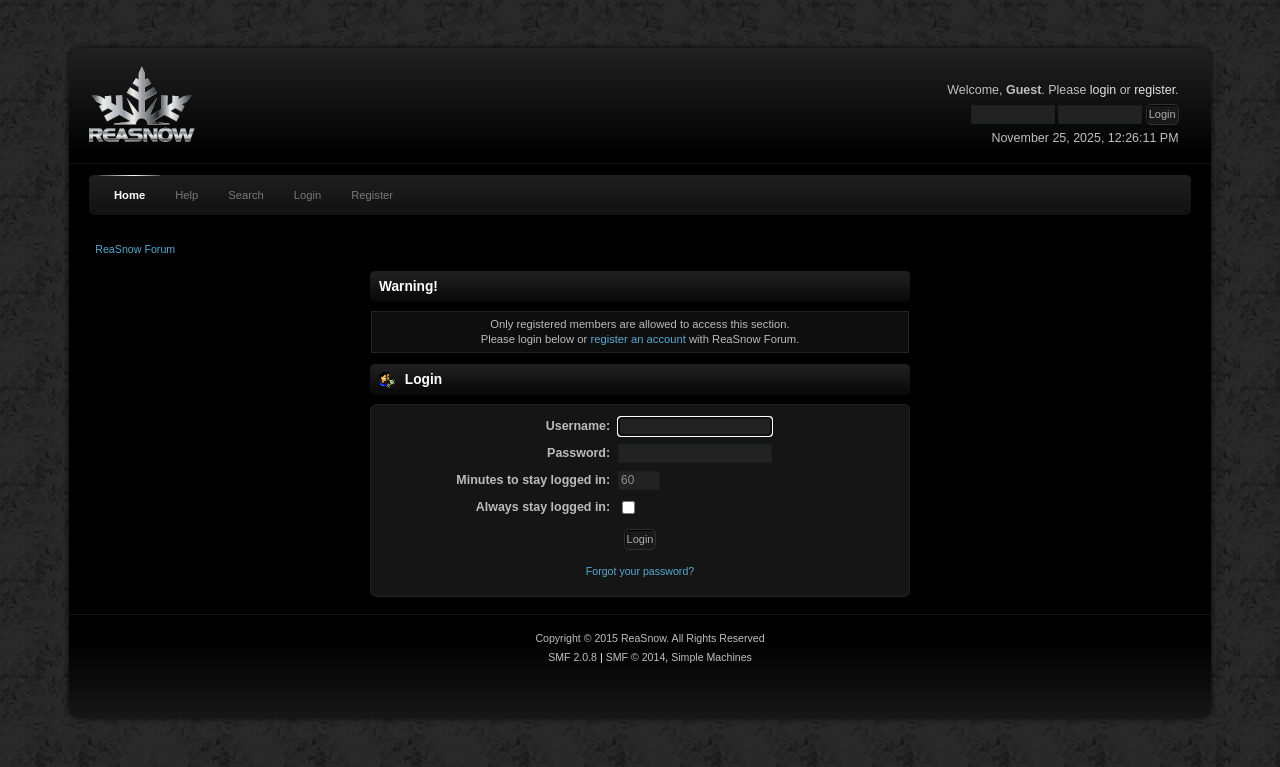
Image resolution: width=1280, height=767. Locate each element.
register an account (637, 339)
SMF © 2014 (636, 657)
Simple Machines (711, 657)
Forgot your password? (640, 571)
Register (372, 195)
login (1103, 90)
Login (307, 195)
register (1154, 90)
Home (129, 195)
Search (246, 195)
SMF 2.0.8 (572, 657)
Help (186, 195)
